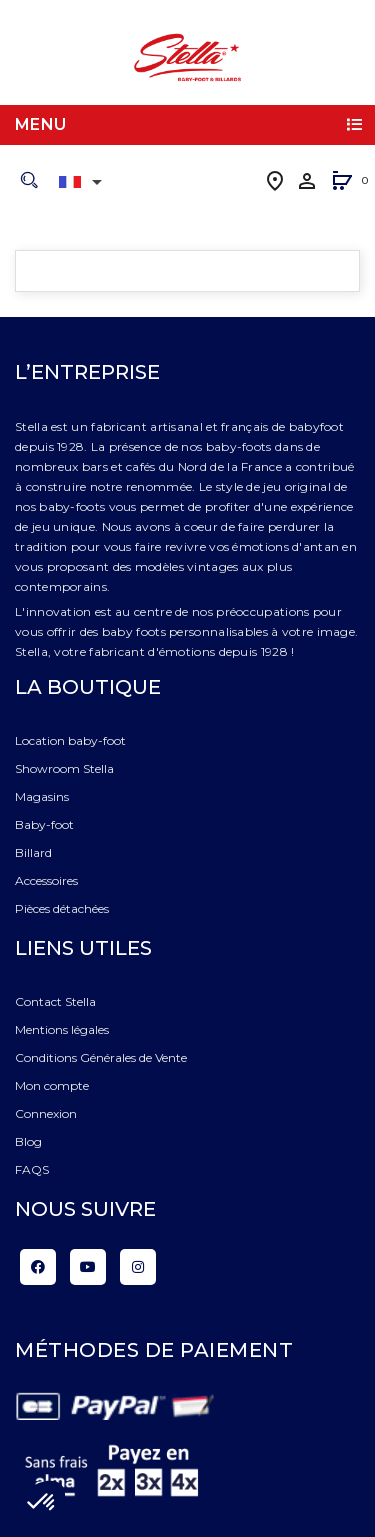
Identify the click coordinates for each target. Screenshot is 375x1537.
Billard (33, 852)
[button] (342, 182)
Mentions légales (62, 1029)
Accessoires (46, 880)
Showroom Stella (64, 768)
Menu (41, 124)
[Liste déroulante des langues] (84, 182)
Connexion (46, 1113)
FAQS (32, 1169)
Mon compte (52, 1085)
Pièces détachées (62, 908)
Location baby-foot (70, 740)
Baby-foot (44, 824)
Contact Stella (55, 1001)
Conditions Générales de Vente (101, 1057)
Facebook (38, 1267)
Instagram (138, 1267)
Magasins (42, 796)
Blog (28, 1141)
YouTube (88, 1267)
